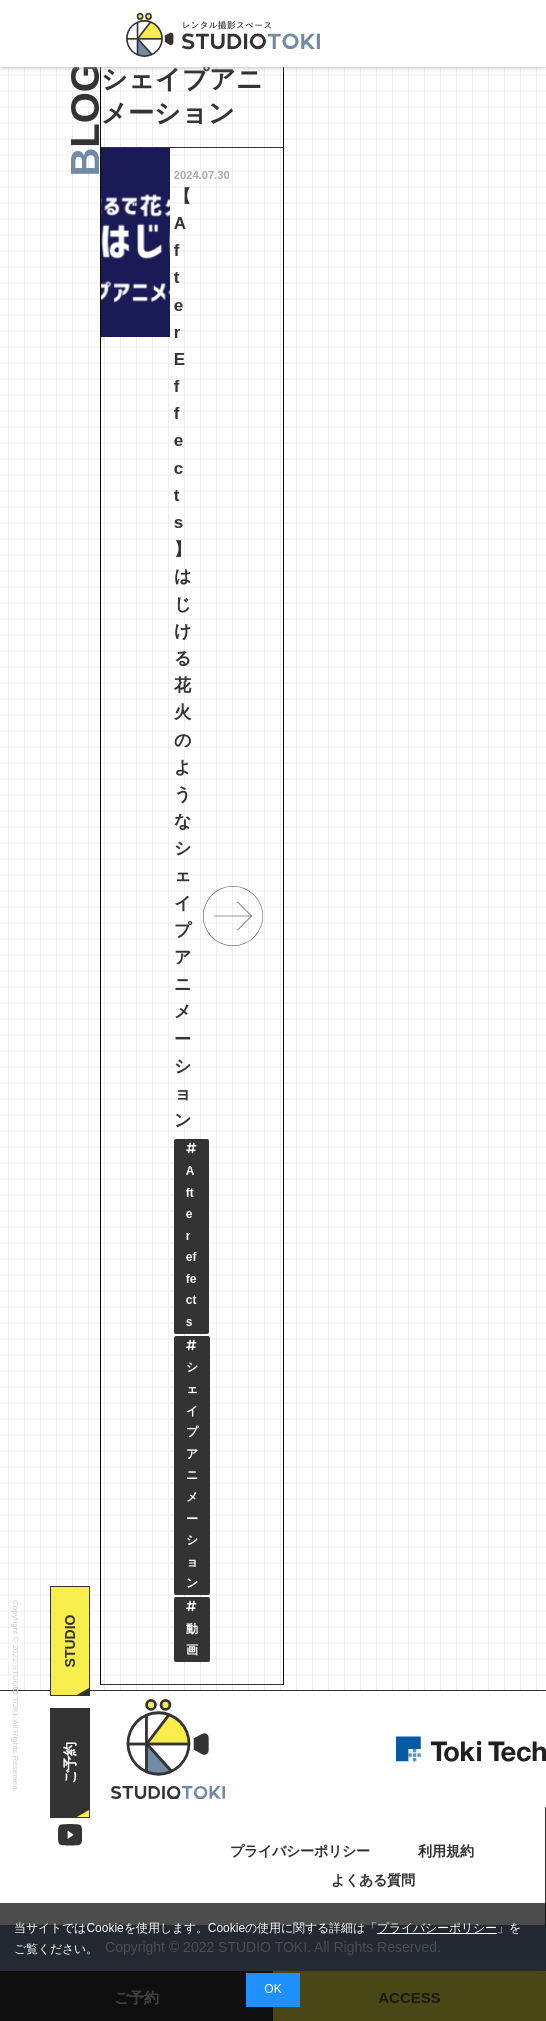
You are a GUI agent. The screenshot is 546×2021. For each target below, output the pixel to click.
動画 (192, 1629)
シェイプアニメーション (192, 1465)
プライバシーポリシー (437, 1928)
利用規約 (446, 1852)
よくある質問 (373, 1881)
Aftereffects (191, 1236)
